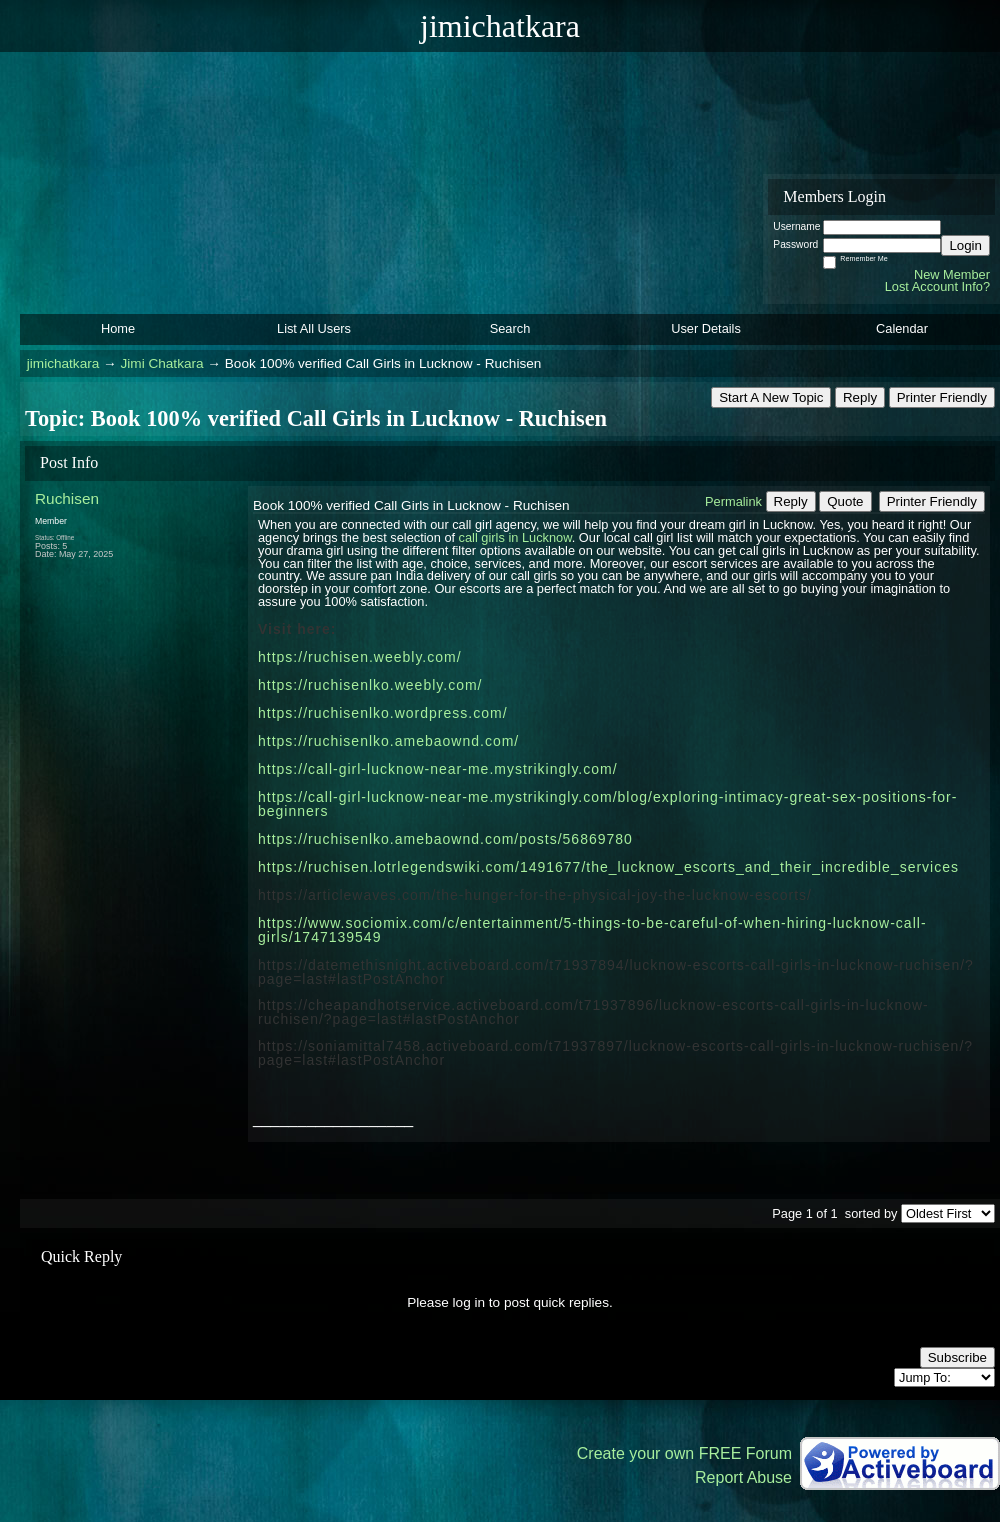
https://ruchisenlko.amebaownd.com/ (388, 741)
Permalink (733, 501)
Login (965, 245)
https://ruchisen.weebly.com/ (360, 657)
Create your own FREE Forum (684, 1453)
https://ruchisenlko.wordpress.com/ (383, 713)
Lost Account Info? (937, 286)
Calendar (902, 328)
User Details (706, 328)
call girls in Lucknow (515, 537)
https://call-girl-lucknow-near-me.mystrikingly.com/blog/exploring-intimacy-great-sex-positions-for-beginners (607, 804)
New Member (952, 274)
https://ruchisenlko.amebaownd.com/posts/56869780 (445, 839)
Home (118, 328)
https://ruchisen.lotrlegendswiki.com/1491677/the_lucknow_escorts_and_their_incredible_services (608, 867)
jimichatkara (63, 363)
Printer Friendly (942, 397)
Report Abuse (743, 1477)
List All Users (314, 328)
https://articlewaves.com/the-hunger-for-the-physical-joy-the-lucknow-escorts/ (535, 895)
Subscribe (957, 1357)
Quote (845, 501)
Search (510, 328)
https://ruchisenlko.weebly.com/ (370, 685)
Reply (860, 397)
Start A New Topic (771, 397)
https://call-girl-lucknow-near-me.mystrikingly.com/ (438, 769)
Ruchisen (67, 498)
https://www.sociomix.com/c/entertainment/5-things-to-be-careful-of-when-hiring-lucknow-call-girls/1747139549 (592, 930)
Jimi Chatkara (161, 363)
